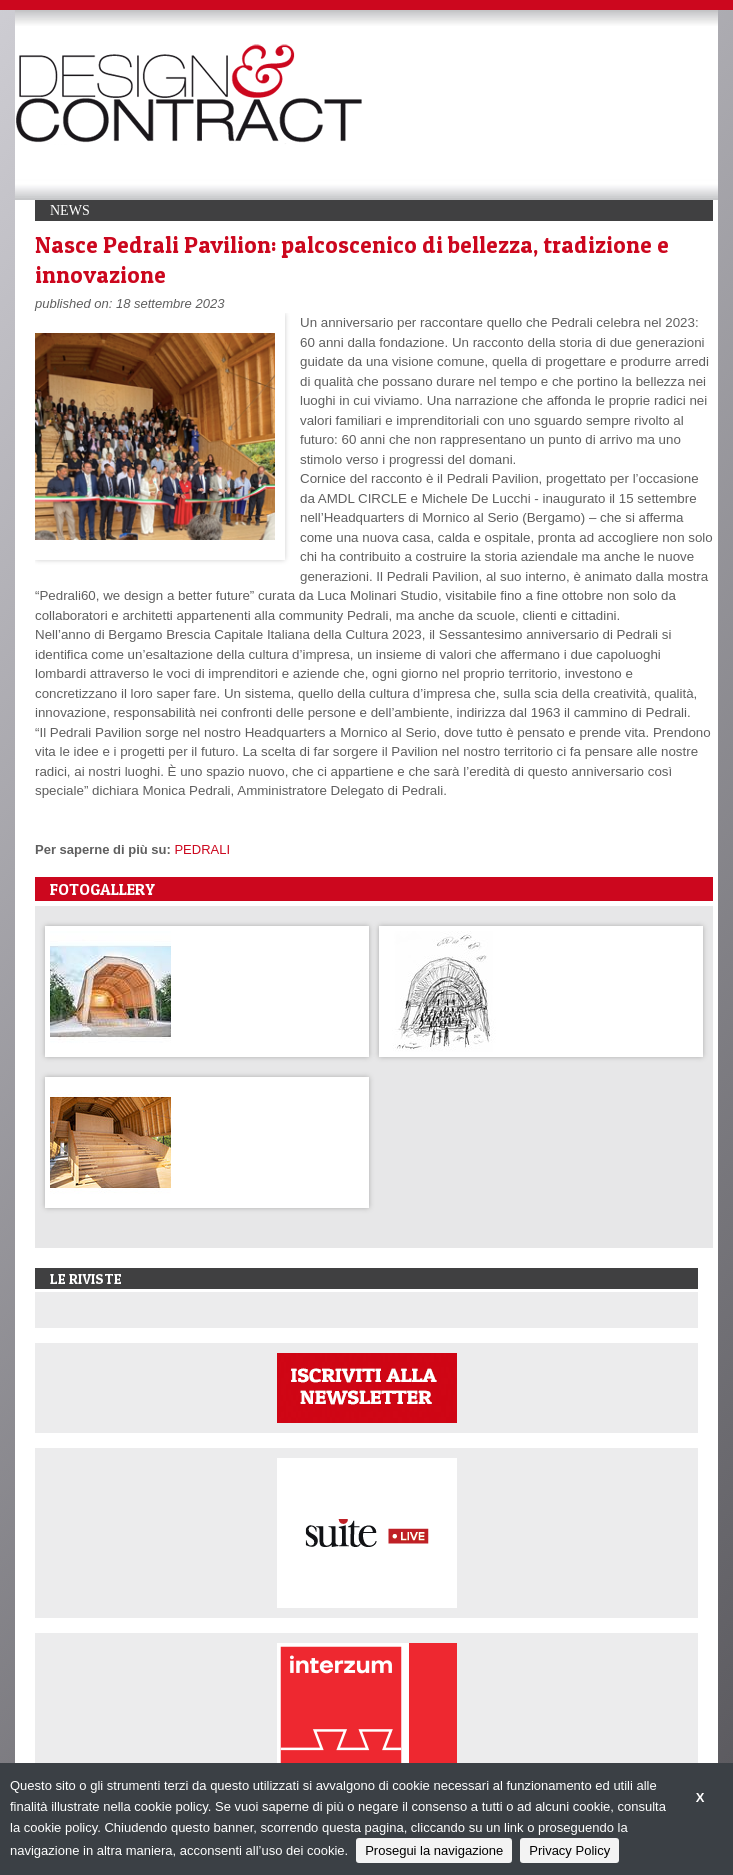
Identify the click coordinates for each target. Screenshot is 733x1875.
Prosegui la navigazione (434, 1850)
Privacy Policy (569, 1850)
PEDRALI (202, 849)
